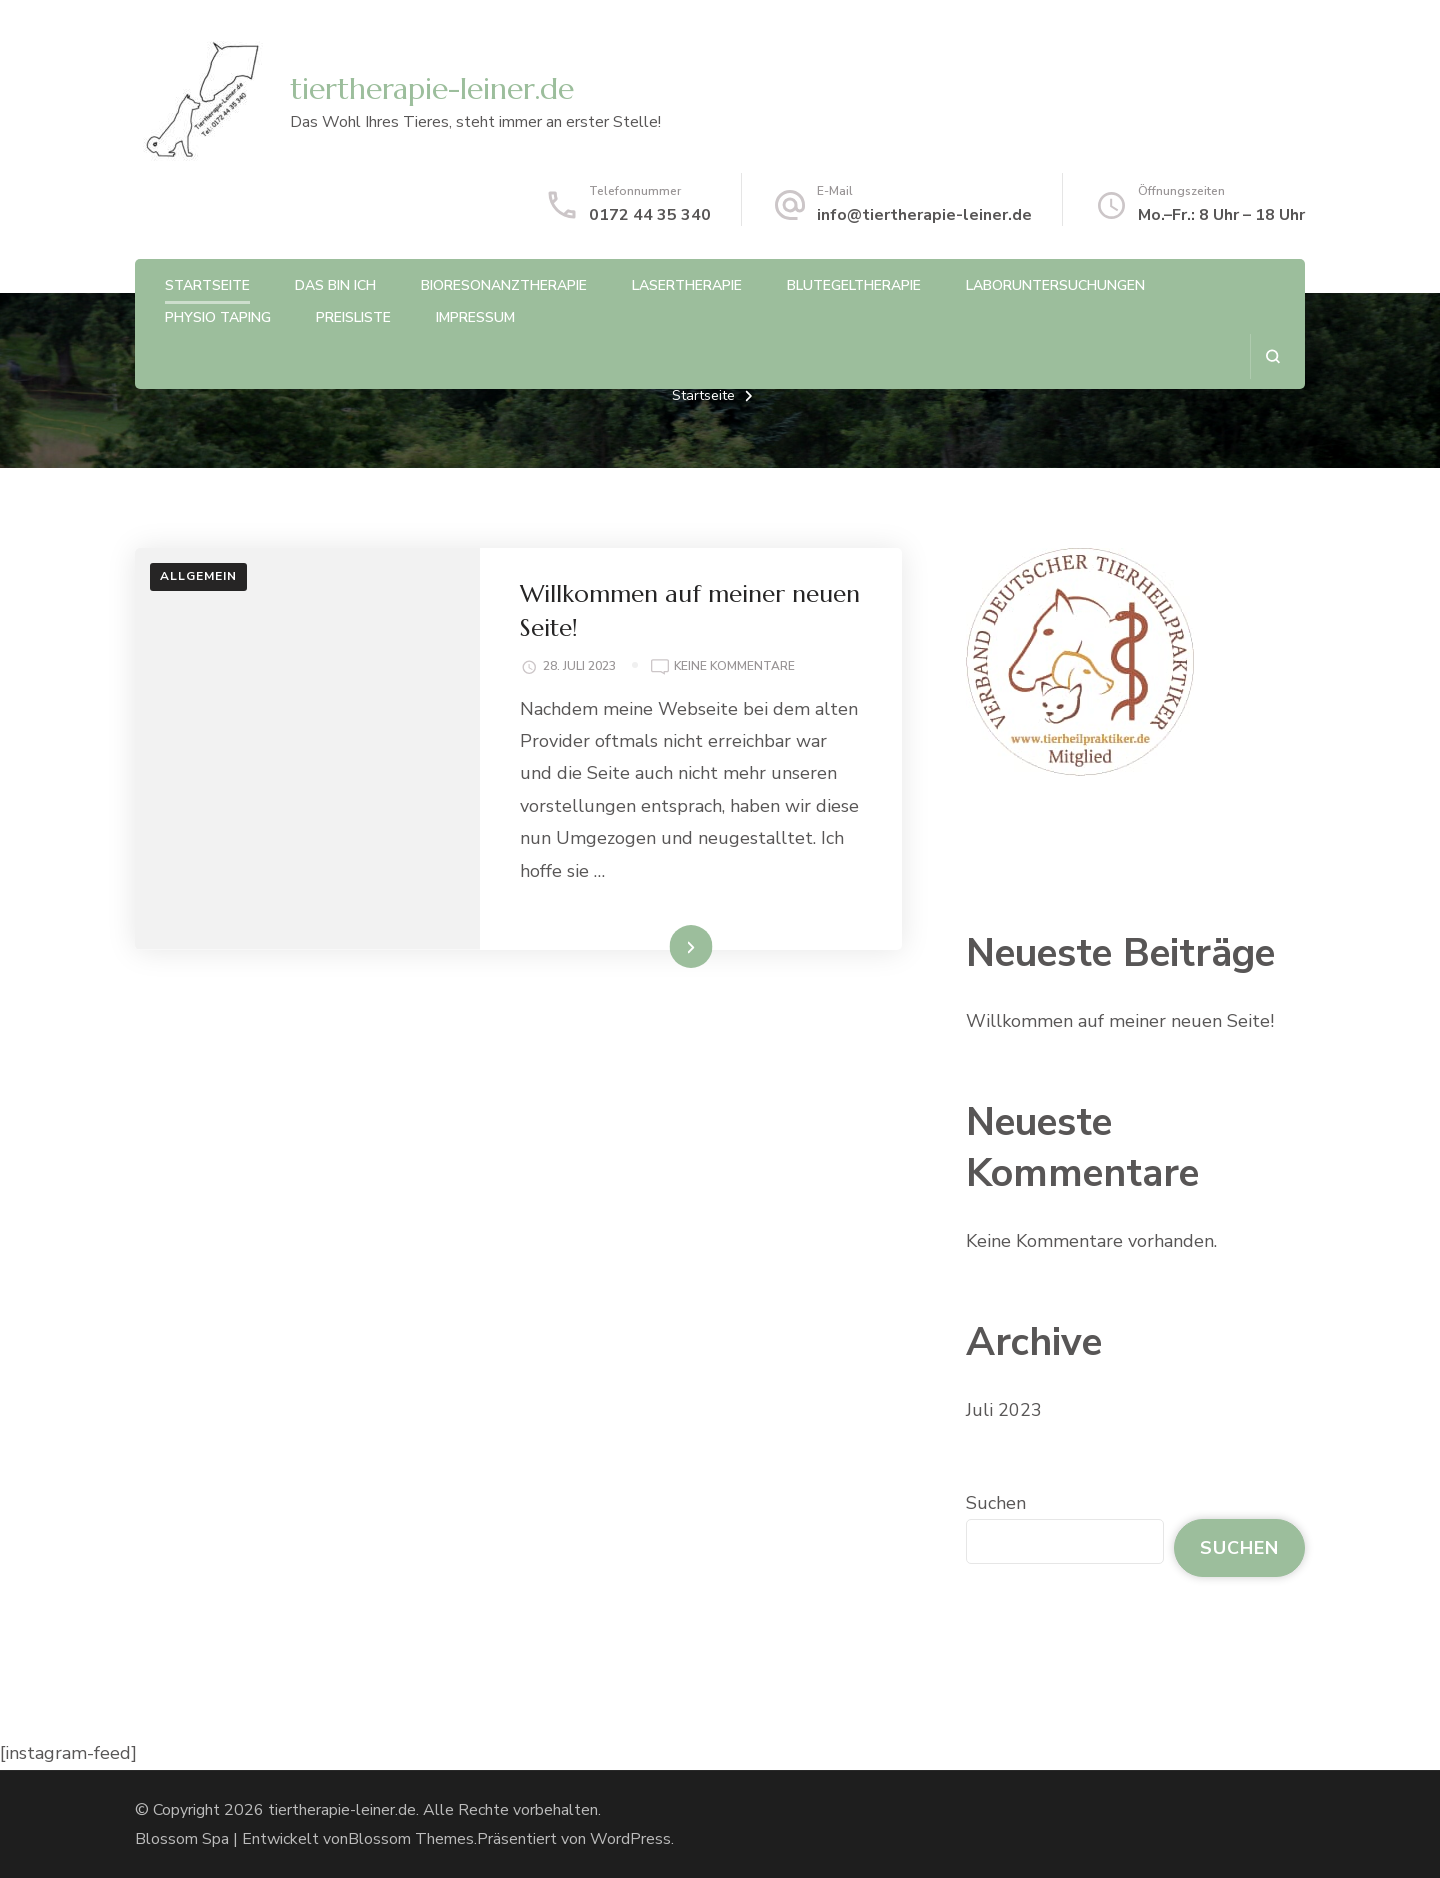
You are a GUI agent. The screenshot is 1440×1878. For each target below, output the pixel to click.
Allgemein (198, 576)
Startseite (207, 285)
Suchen (996, 1503)
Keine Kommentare (734, 667)
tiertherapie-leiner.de (432, 88)
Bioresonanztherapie (504, 285)
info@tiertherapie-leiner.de (924, 215)
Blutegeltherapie (854, 285)
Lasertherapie (687, 285)
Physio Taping (218, 317)
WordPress (630, 1839)
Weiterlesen (655, 946)
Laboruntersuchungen (1055, 285)
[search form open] (1272, 356)
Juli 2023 (1004, 1410)
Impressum (475, 317)
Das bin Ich (335, 285)
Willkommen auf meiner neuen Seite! (1120, 1021)
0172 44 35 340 (650, 215)
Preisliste (353, 317)
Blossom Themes (411, 1839)
